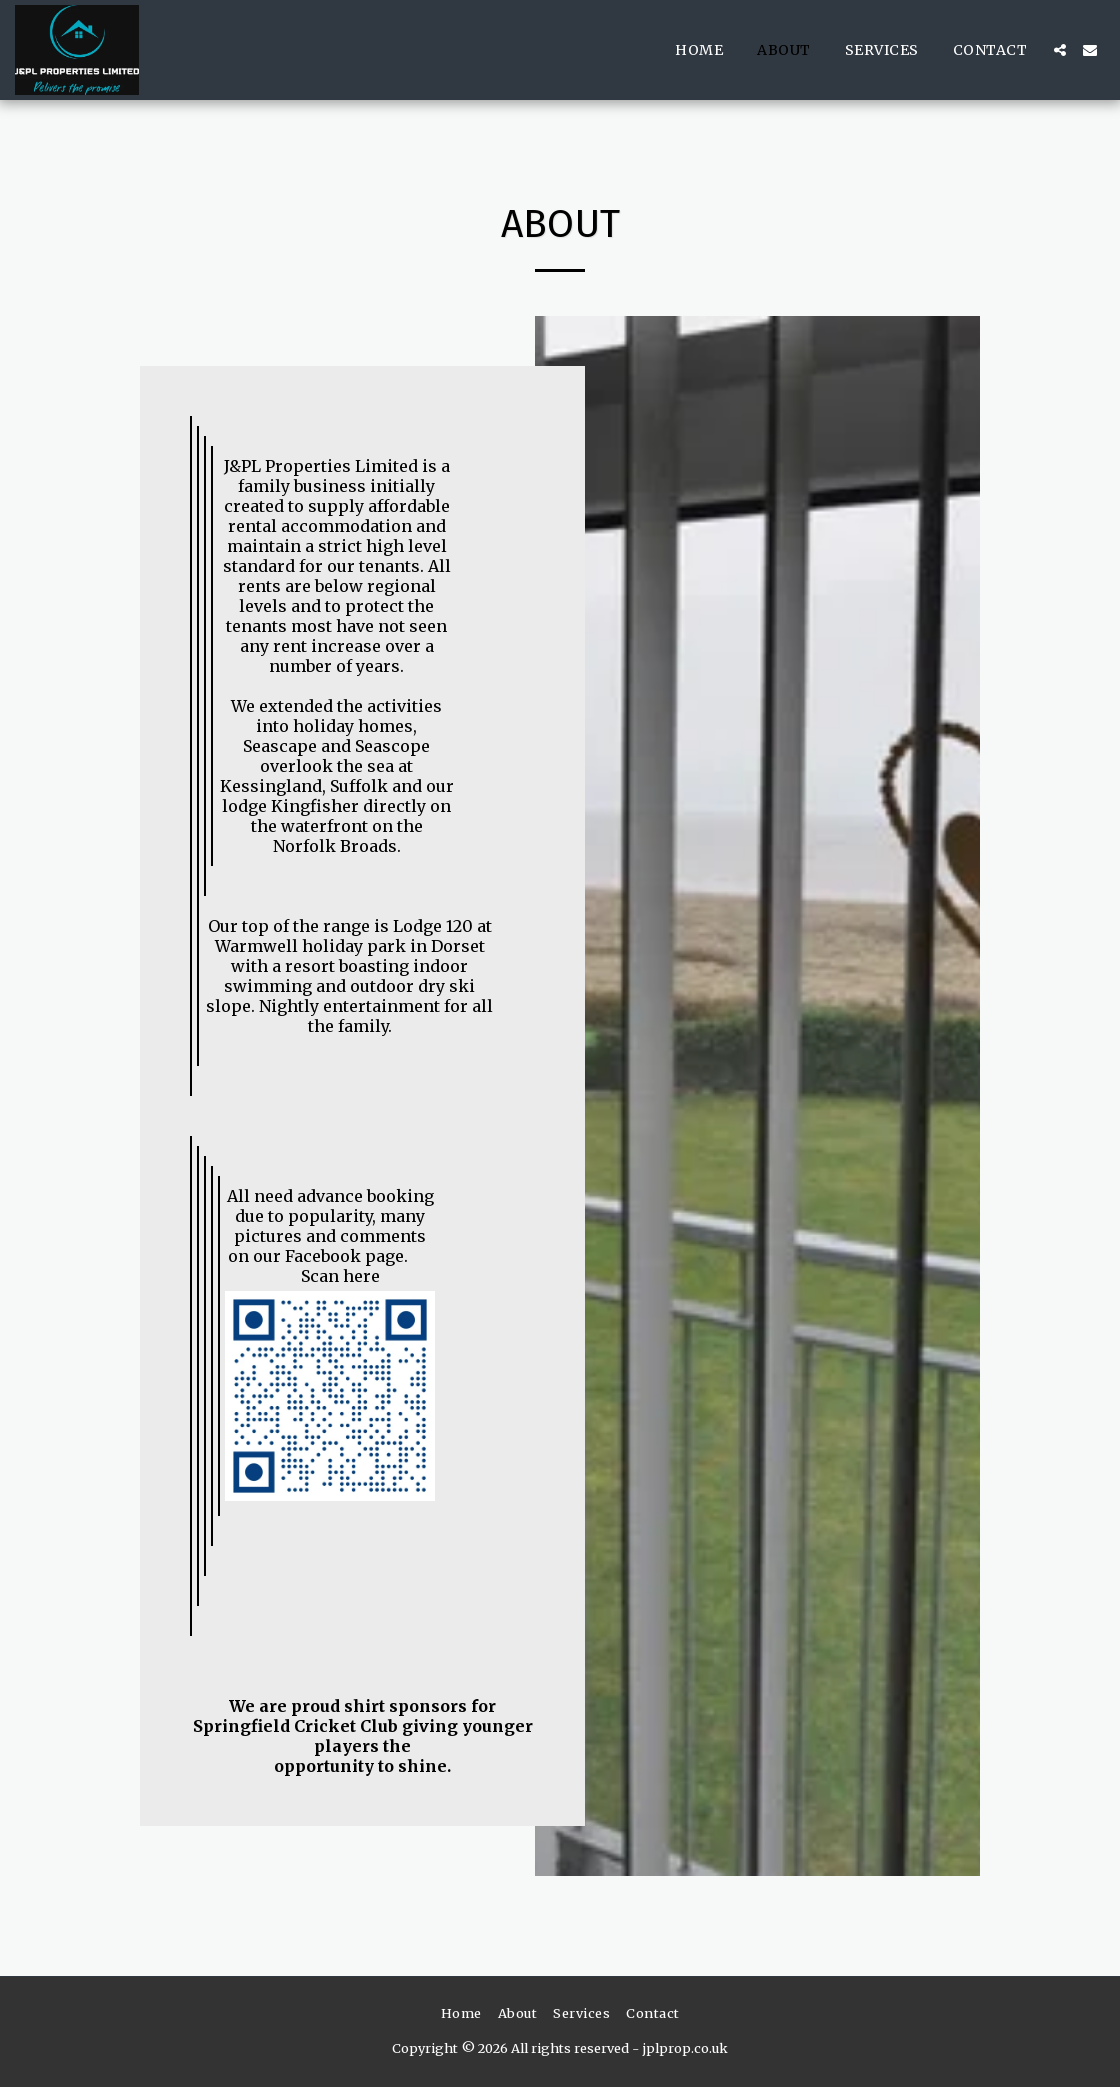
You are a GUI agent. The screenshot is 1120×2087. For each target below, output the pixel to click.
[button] (1060, 50)
